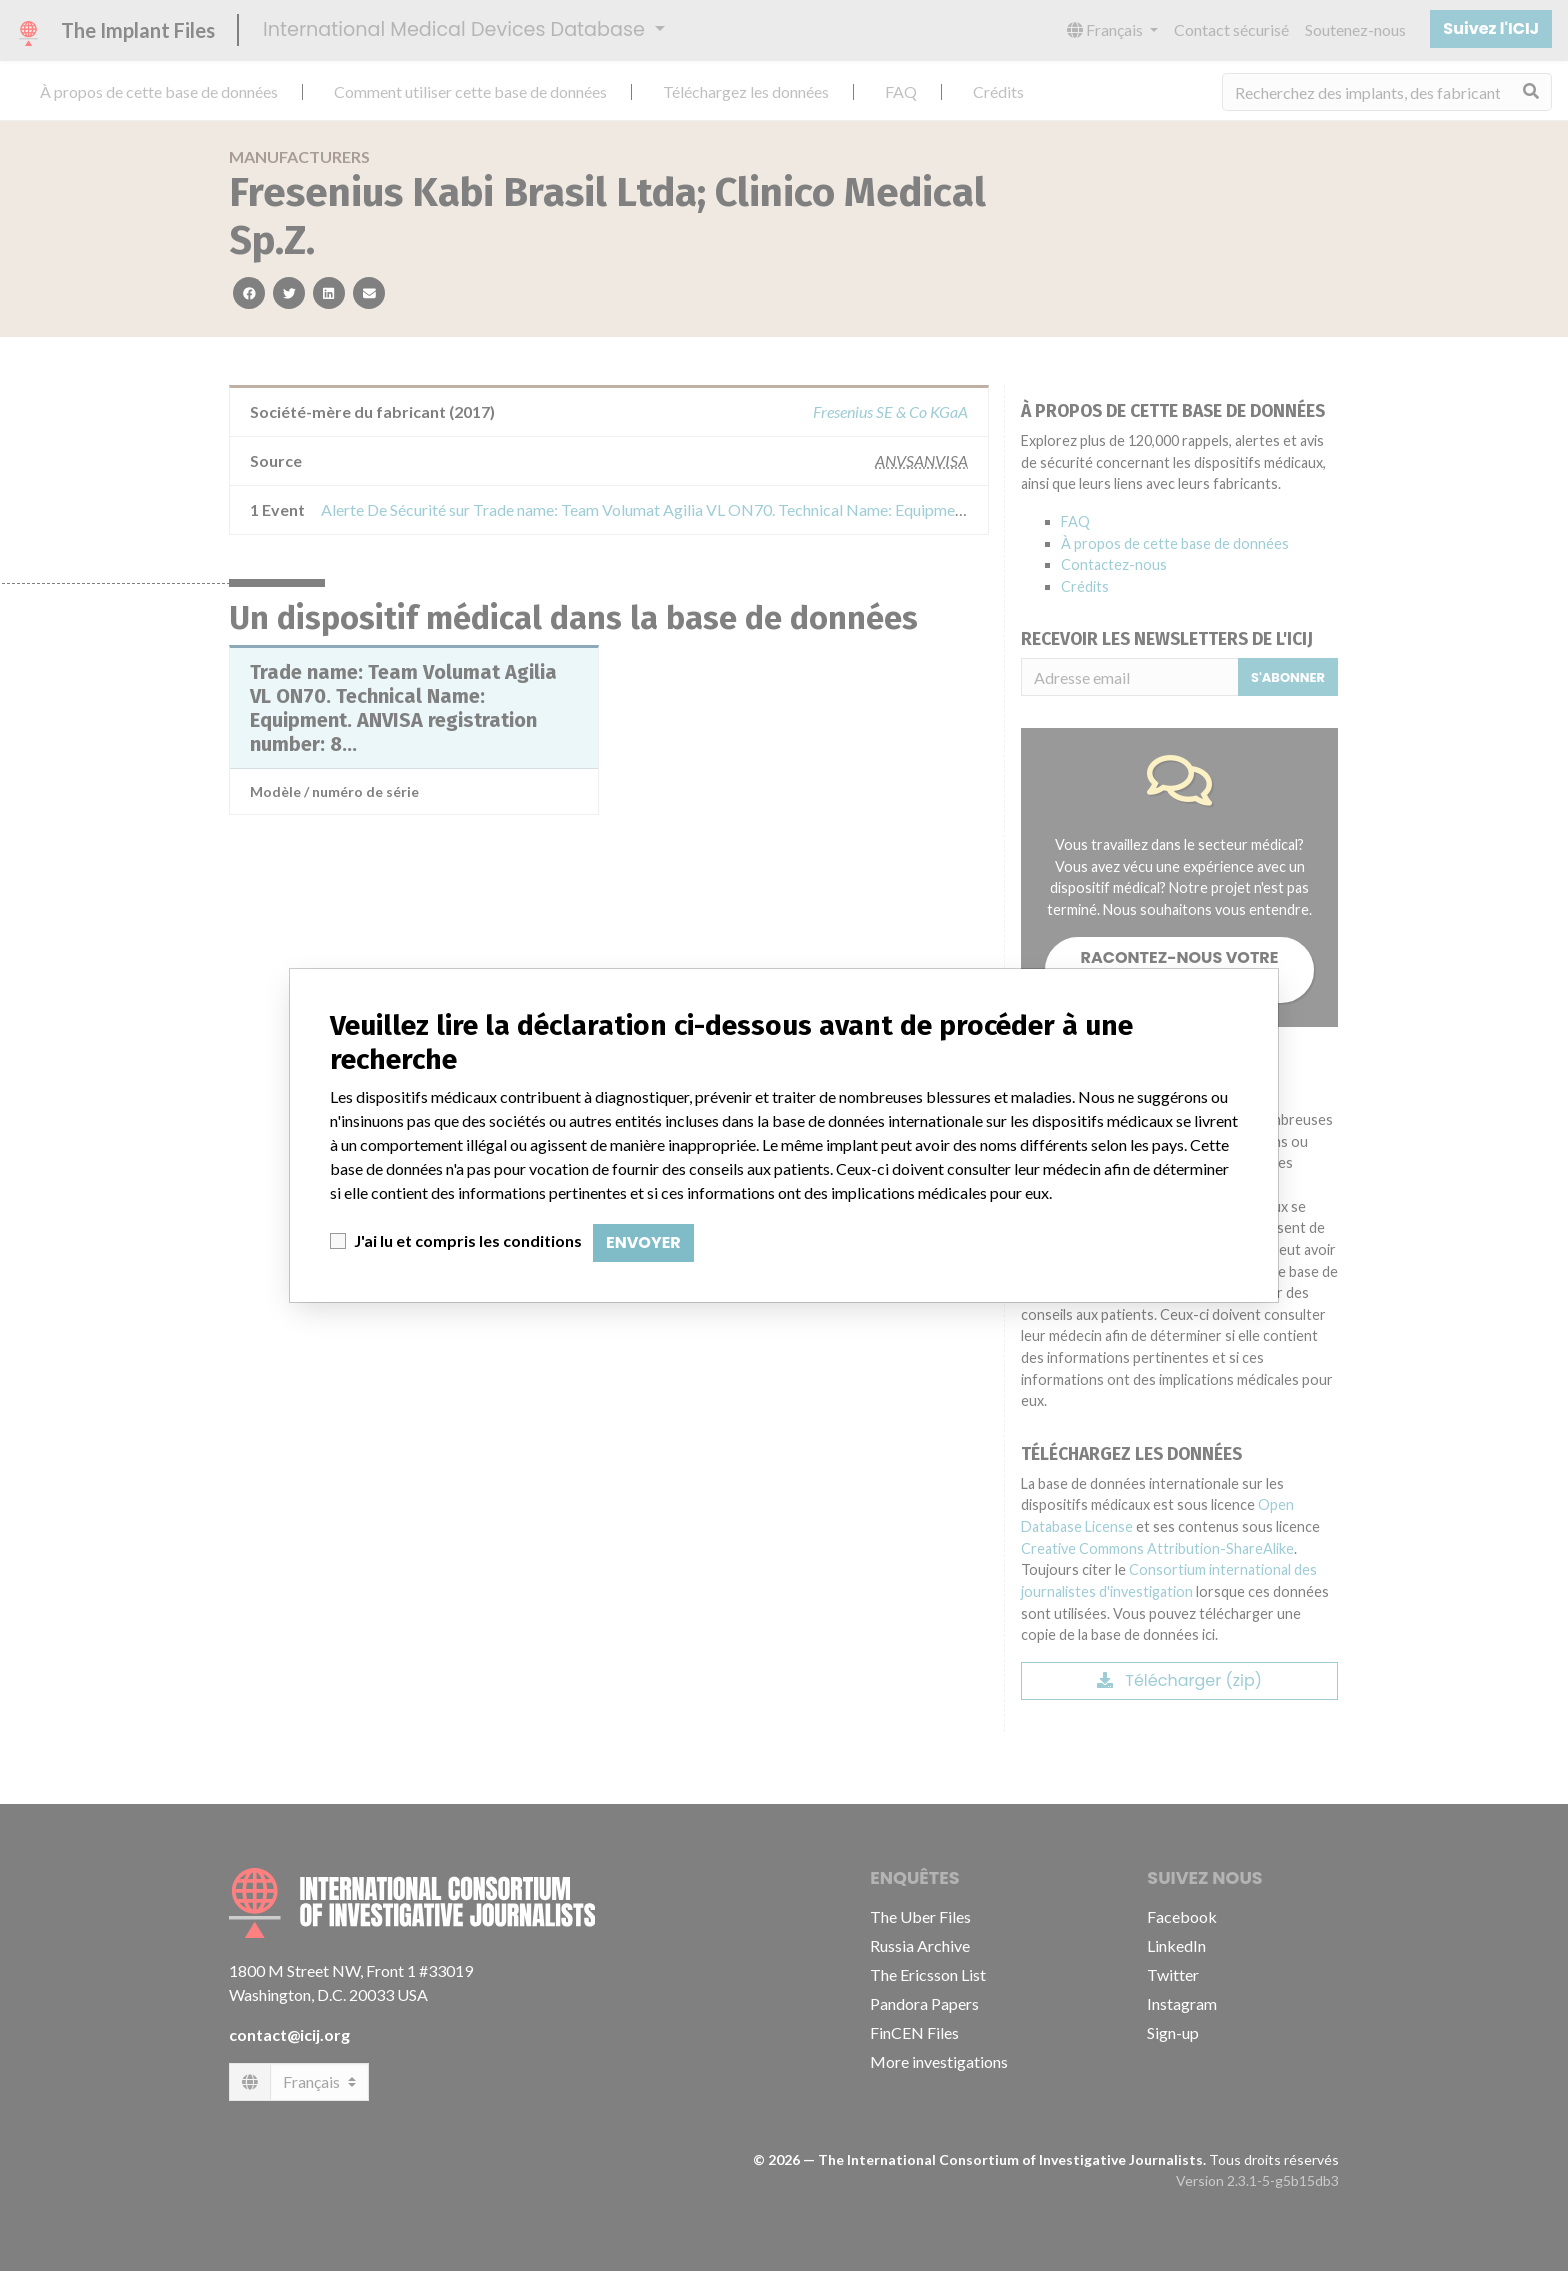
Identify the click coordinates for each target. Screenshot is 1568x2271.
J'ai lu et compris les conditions (468, 1240)
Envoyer (643, 1242)
